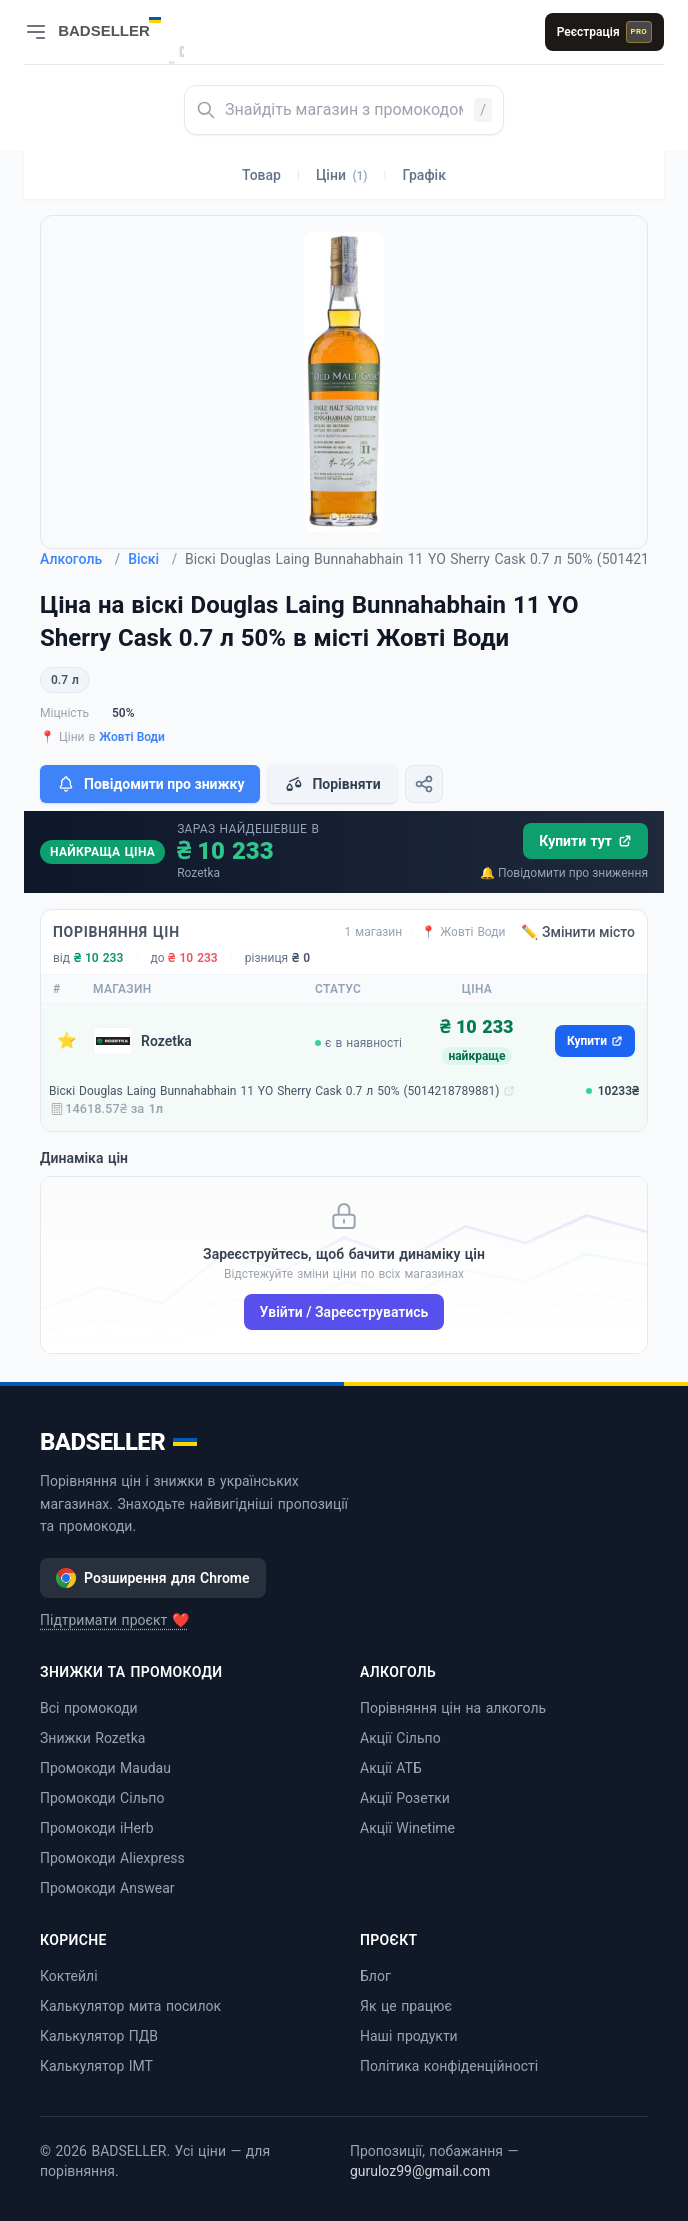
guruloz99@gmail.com (420, 2171)
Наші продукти (409, 2036)
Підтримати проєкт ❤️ (114, 1620)
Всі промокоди (89, 1708)
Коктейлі (69, 1976)
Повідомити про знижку (150, 784)
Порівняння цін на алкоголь (453, 1708)
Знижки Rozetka (92, 1738)
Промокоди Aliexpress (112, 1858)
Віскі (152, 559)
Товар (261, 175)
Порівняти (332, 784)
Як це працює (406, 2006)
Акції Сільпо (400, 1738)
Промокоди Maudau (105, 1768)
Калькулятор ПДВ (99, 2036)
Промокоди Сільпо (102, 1798)
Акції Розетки (405, 1798)
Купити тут (585, 841)
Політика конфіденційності (449, 2066)
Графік (424, 175)
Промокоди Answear (107, 1888)
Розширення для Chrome (153, 1578)
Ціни (342, 175)
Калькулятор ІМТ (96, 2066)
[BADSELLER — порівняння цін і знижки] (120, 25)
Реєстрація (604, 32)
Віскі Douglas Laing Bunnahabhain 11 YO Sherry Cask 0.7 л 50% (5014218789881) (274, 1091)
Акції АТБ (391, 1768)
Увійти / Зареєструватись (344, 1312)
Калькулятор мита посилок (130, 2006)
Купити (595, 1041)
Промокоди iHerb (97, 1828)
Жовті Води (132, 737)
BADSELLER (118, 1442)
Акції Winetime (407, 1828)
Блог (375, 1976)
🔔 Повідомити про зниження (564, 873)
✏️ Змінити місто (578, 932)
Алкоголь (80, 559)
